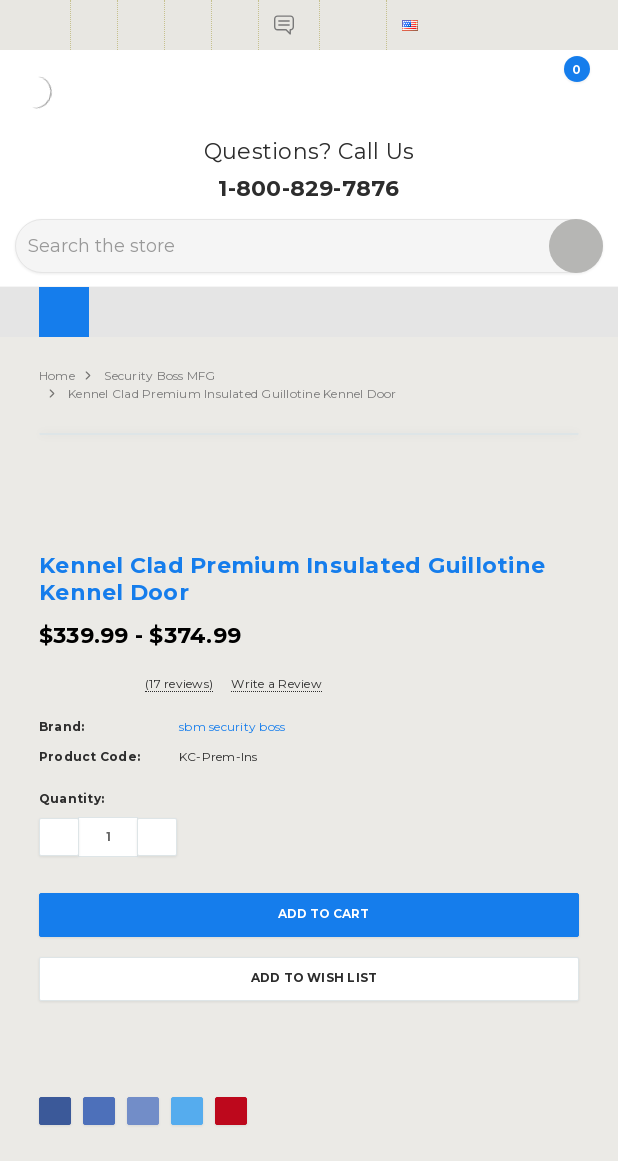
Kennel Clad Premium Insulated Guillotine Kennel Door (232, 393)
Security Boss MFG (159, 375)
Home (57, 375)
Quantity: (71, 798)
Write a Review (276, 683)
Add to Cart (309, 915)
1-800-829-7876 (308, 188)
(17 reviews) (179, 683)
